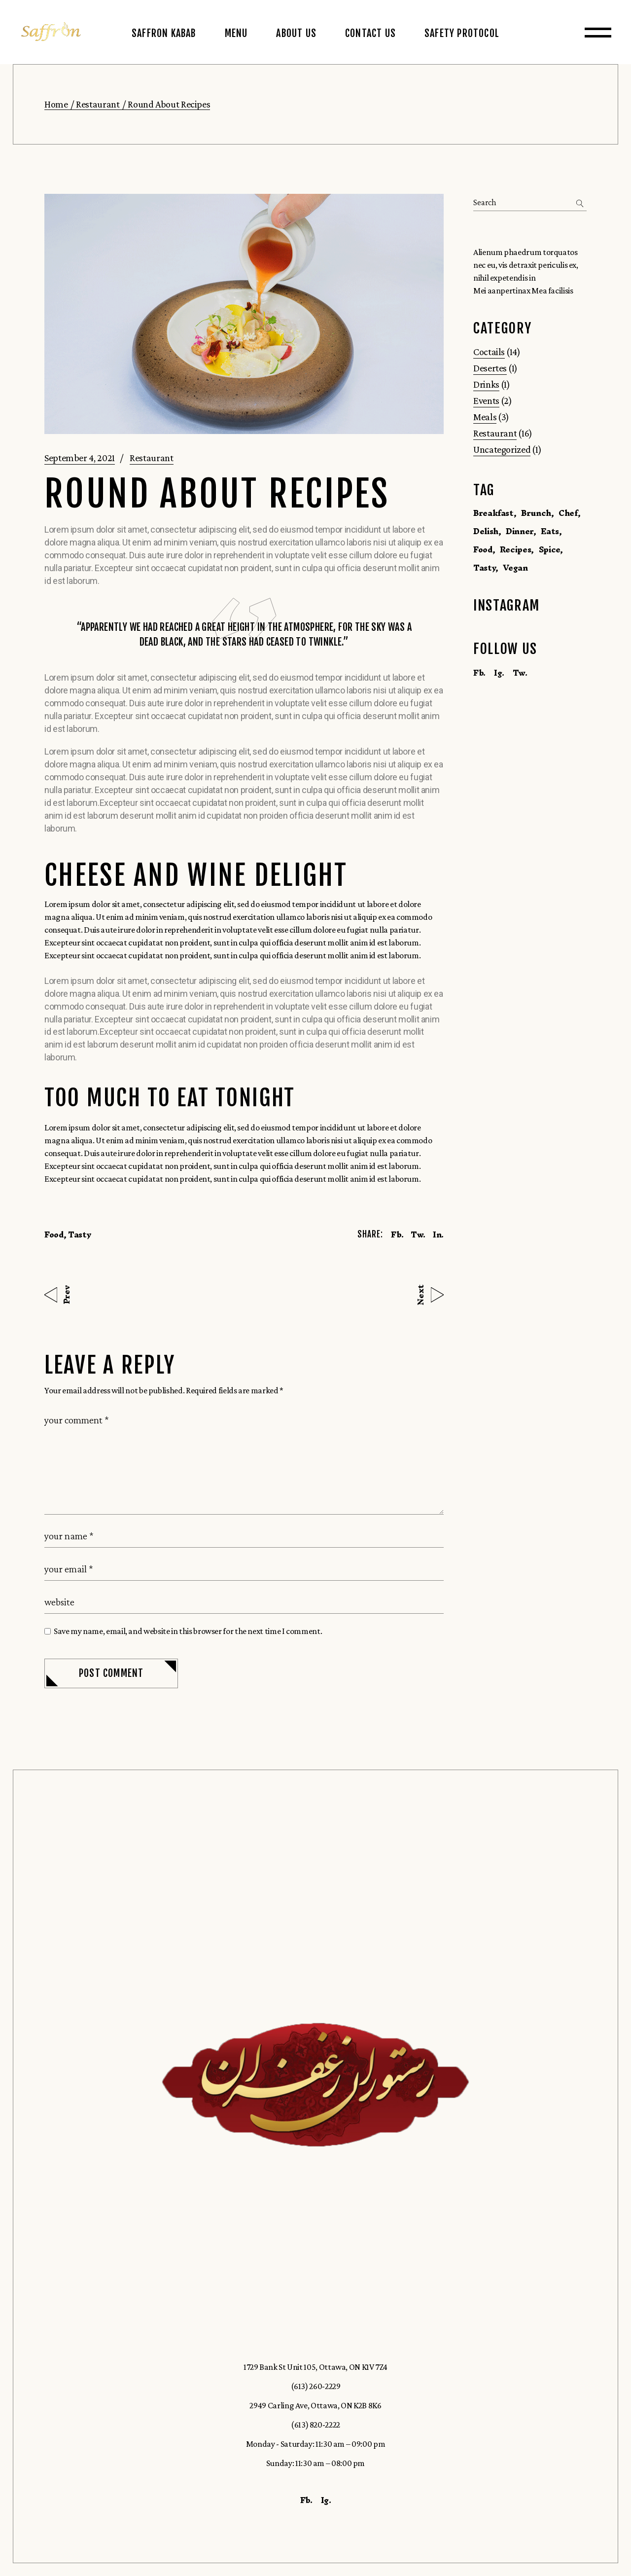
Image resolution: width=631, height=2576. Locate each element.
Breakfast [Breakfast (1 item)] (493, 513)
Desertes (490, 368)
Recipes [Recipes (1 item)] (515, 549)
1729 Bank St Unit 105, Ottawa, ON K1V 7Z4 (315, 2367)
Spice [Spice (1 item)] (549, 549)
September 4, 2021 (79, 457)
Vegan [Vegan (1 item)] (515, 567)
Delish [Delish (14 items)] (485, 531)
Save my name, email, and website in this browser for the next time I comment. (188, 1631)
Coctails (489, 351)
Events (486, 400)
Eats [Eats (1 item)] (550, 531)
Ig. (499, 672)
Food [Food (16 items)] (482, 549)
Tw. (520, 672)
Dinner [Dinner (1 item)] (519, 531)
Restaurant (97, 104)
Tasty (79, 1234)
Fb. (479, 672)
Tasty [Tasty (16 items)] (484, 567)
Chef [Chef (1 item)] (568, 513)
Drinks (486, 384)
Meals (484, 416)
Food (54, 1234)
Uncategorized (501, 449)
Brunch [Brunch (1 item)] (536, 513)
